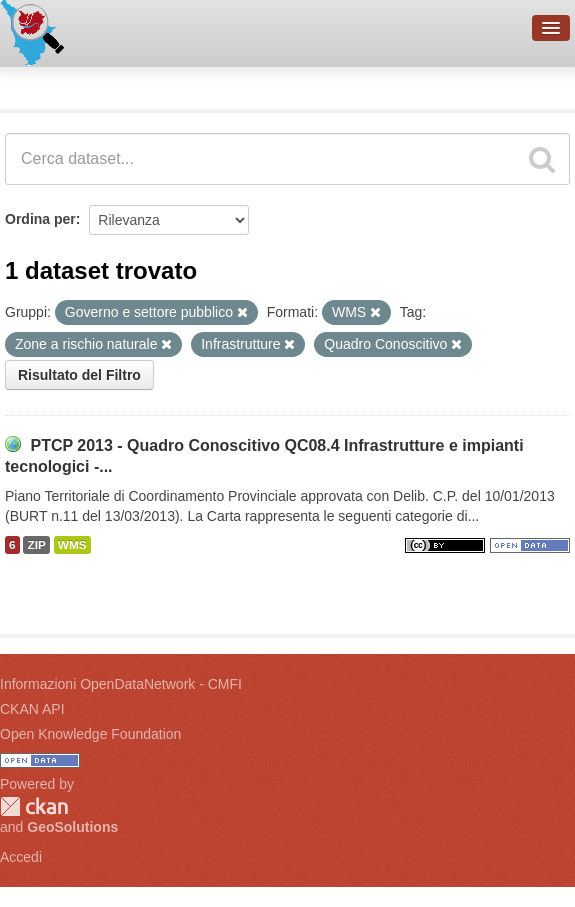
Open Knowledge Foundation (90, 734)
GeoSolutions (72, 827)
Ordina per (40, 219)
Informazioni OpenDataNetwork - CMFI (121, 684)
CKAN (34, 806)
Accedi (21, 857)
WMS (72, 545)
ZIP (36, 545)
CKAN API (32, 709)
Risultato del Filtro (79, 375)
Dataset (36, 85)
